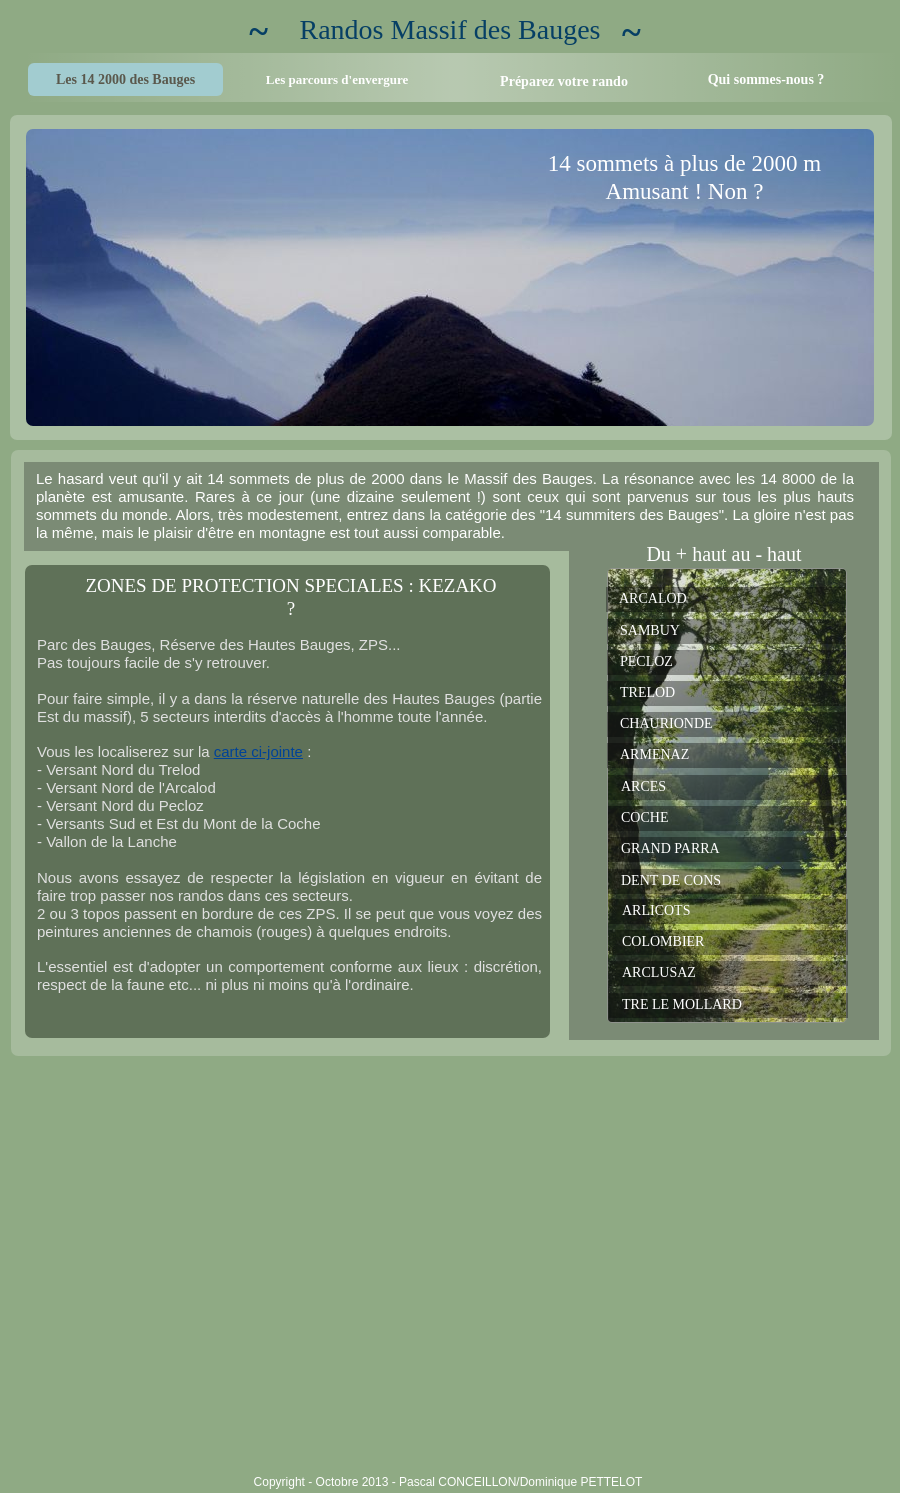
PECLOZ (646, 661)
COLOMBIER (663, 941)
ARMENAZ (654, 754)
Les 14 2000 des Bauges (125, 79)
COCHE (644, 817)
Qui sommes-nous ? (766, 79)
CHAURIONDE (666, 723)
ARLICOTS (656, 910)
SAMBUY (650, 630)
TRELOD (647, 692)
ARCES (643, 786)
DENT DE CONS (671, 880)
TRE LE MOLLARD (682, 1004)
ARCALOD (653, 598)
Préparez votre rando (564, 81)
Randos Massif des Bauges (450, 29)
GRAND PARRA (670, 848)
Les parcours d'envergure (337, 79)
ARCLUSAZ (659, 972)
